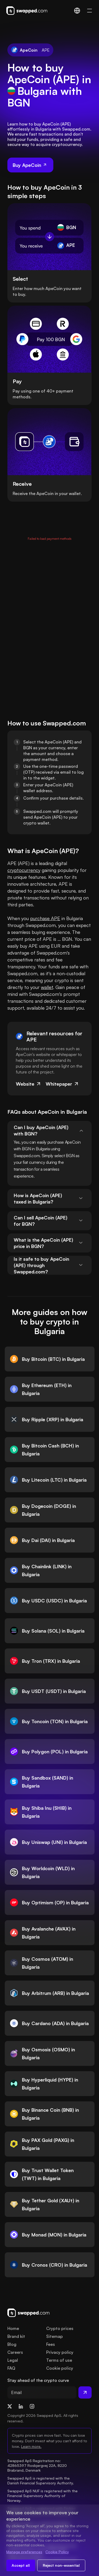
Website (28, 1084)
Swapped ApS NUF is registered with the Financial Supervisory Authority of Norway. (43, 2496)
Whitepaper (62, 1084)
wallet (47, 987)
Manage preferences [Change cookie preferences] (24, 2552)
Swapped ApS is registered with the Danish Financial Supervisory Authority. (40, 2480)
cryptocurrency (23, 870)
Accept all (21, 2565)
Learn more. (31, 2446)
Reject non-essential (61, 2565)
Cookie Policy (57, 2552)
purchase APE (45, 918)
